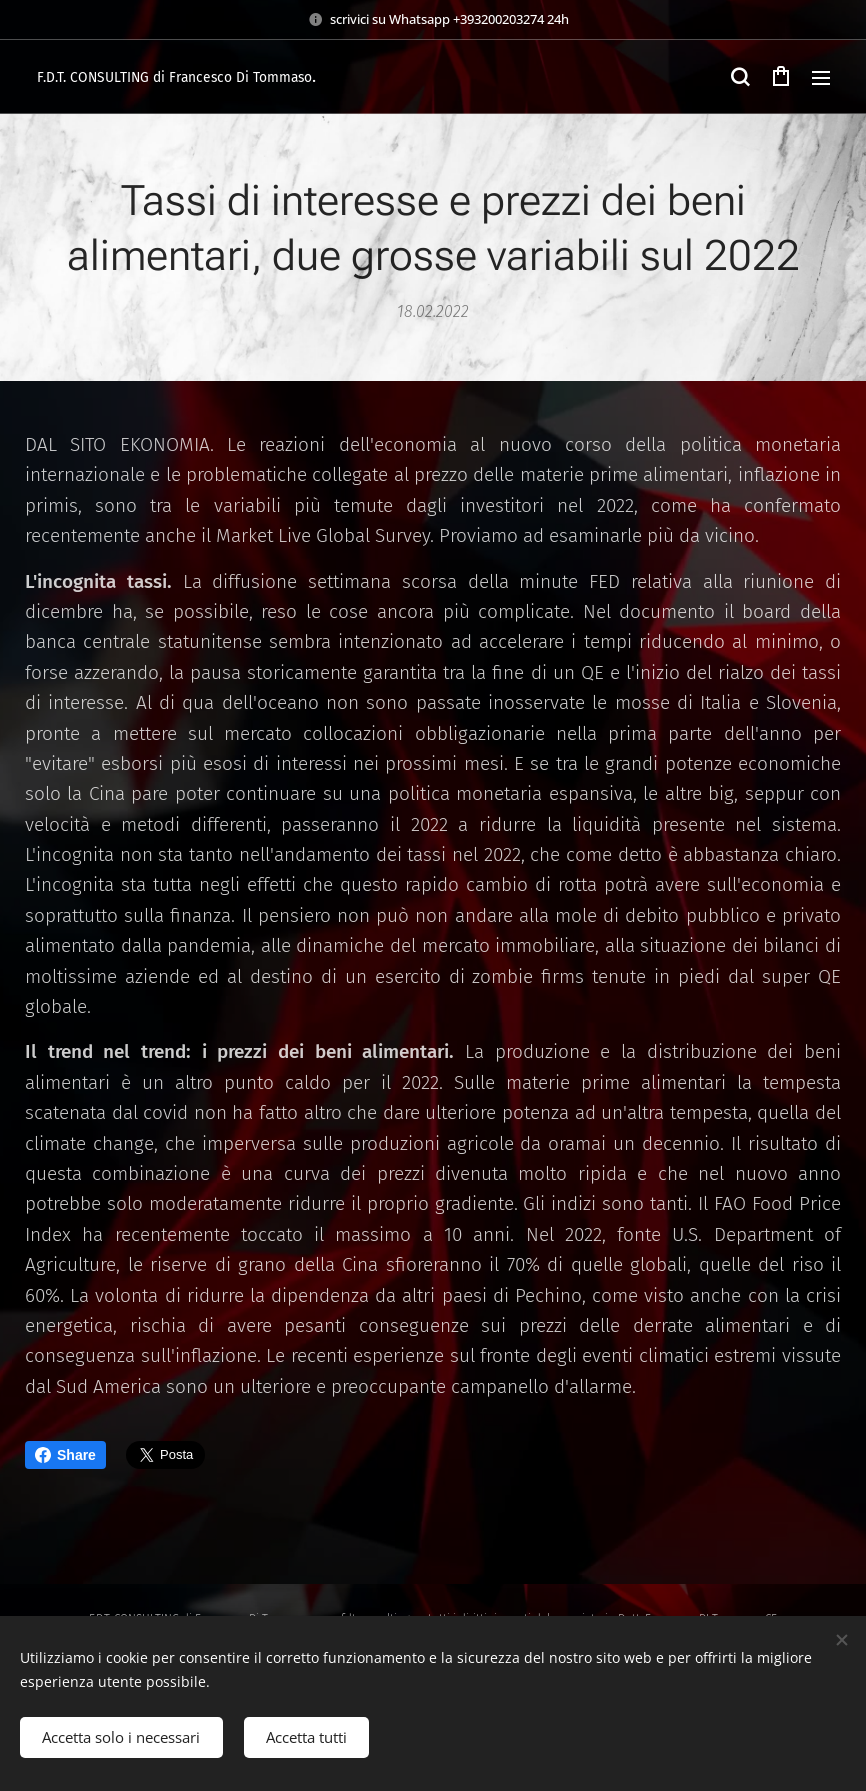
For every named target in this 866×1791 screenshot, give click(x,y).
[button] (740, 77)
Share (65, 1455)
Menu (821, 78)
